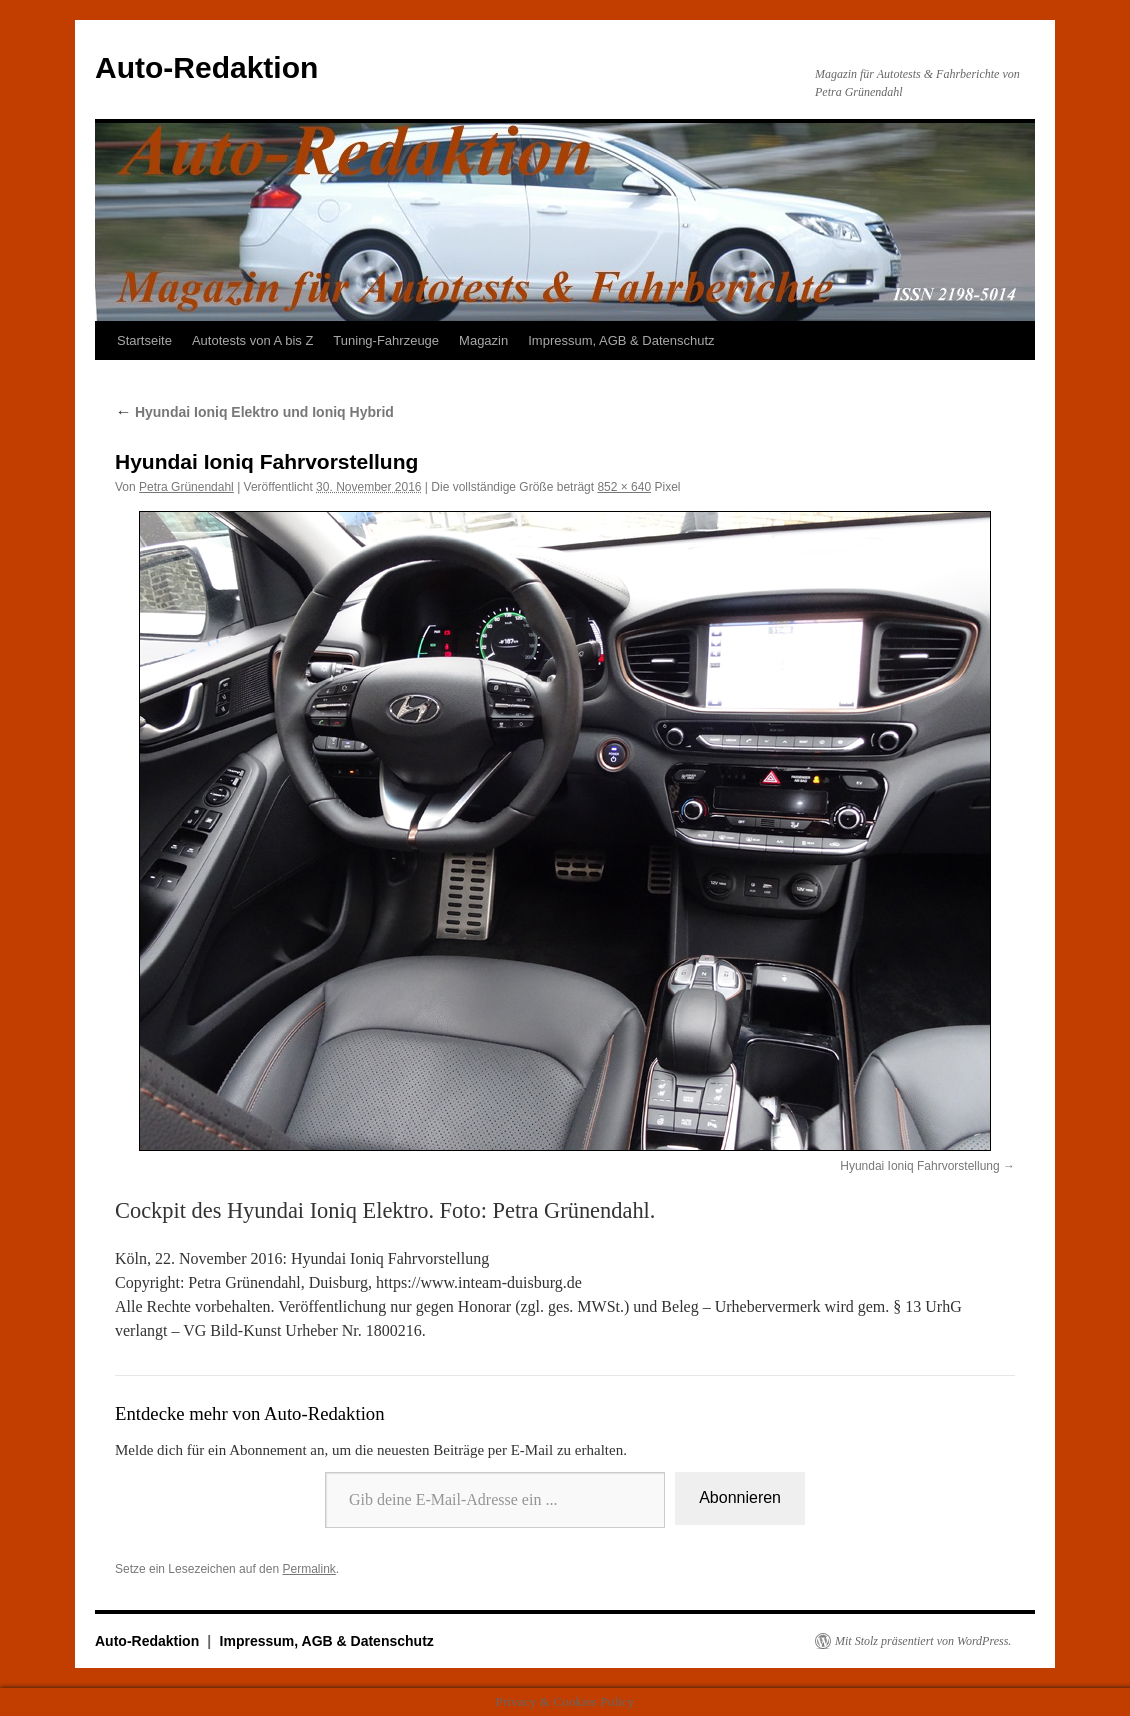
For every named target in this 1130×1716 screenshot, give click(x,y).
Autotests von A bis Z (252, 340)
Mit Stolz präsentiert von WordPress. (923, 1641)
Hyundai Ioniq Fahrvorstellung (919, 1166)
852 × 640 (624, 487)
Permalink (308, 1569)
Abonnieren (740, 1497)
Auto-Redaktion (206, 67)
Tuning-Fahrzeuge (386, 340)
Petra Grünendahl (186, 487)
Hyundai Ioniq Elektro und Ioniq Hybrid (254, 412)
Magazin (483, 340)
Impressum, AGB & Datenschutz (621, 340)
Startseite (144, 340)
